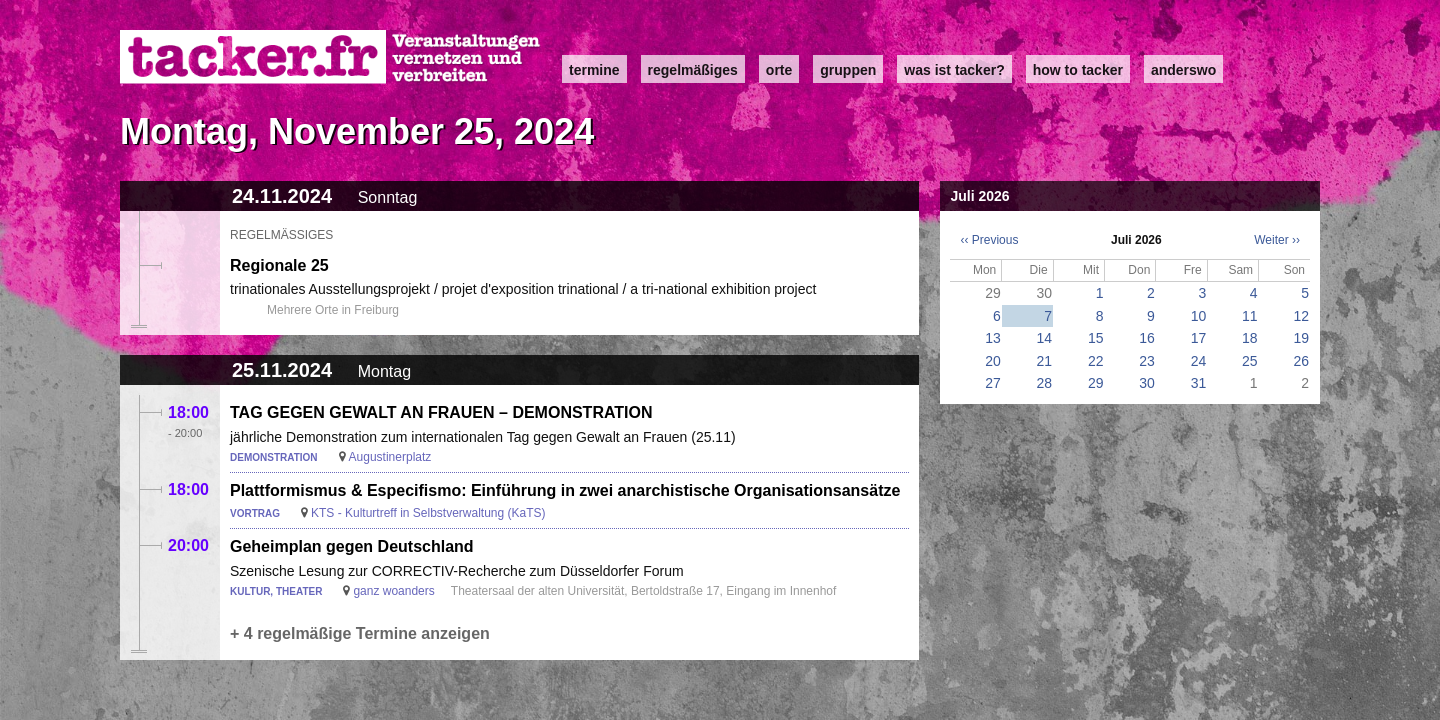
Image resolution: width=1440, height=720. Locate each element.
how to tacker (1078, 70)
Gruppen (848, 70)
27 (993, 383)
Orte (779, 70)
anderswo (1183, 70)
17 (1199, 338)
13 (993, 338)
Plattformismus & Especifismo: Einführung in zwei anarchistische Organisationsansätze (565, 490)
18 (1250, 338)
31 (1199, 383)
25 (1250, 361)
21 (1045, 361)
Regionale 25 (279, 265)
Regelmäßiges (693, 70)
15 (1096, 338)
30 (1147, 383)
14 (1045, 338)
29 (1096, 383)
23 (1147, 361)
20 (993, 361)
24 (1199, 361)
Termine (594, 70)
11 (1250, 316)
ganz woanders (393, 591)
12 (1301, 316)
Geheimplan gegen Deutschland (352, 546)
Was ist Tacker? (954, 70)
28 (1045, 383)
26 (1301, 361)
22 (1096, 361)
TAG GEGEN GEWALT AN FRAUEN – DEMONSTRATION (441, 412)
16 (1147, 338)
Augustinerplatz (390, 457)
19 (1301, 338)
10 (1199, 316)
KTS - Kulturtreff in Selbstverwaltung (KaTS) (428, 513)
